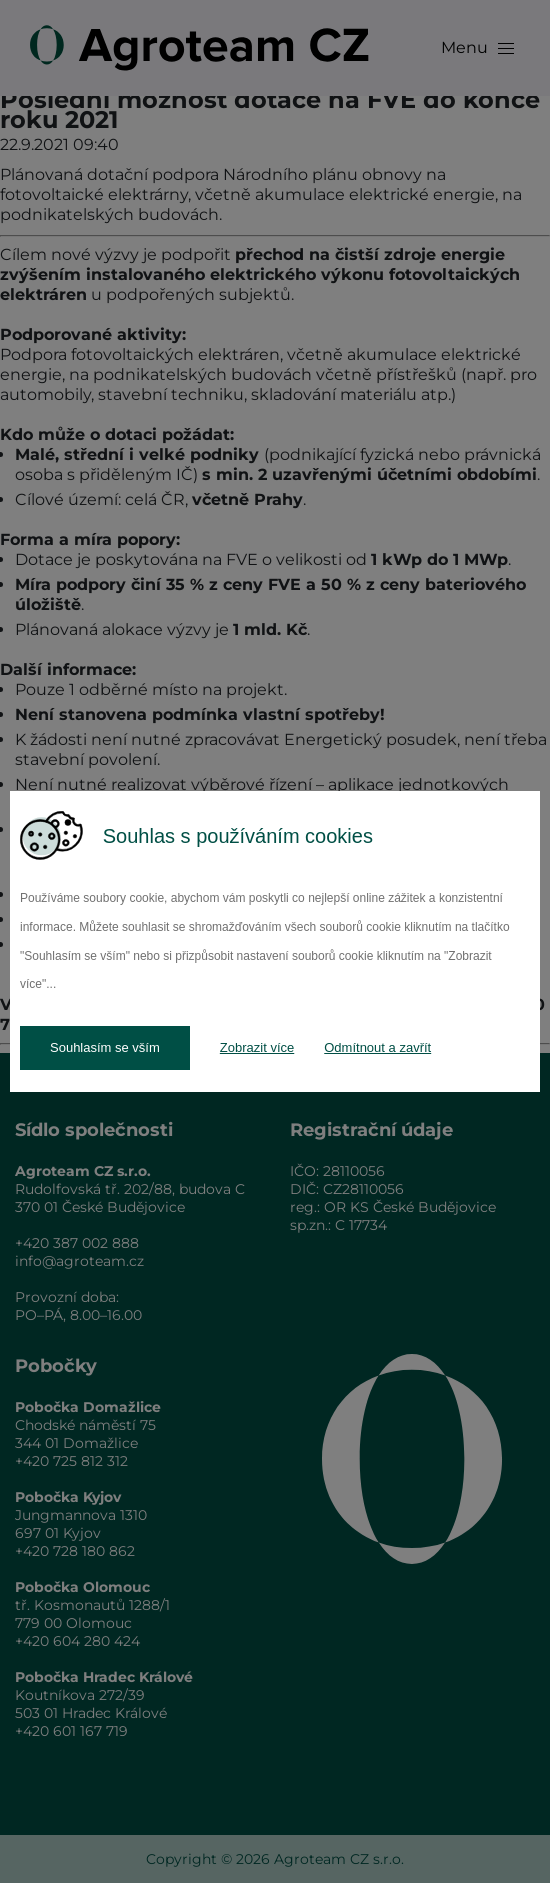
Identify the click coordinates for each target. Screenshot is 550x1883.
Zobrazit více (257, 1047)
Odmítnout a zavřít (377, 1047)
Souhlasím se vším (105, 1047)
